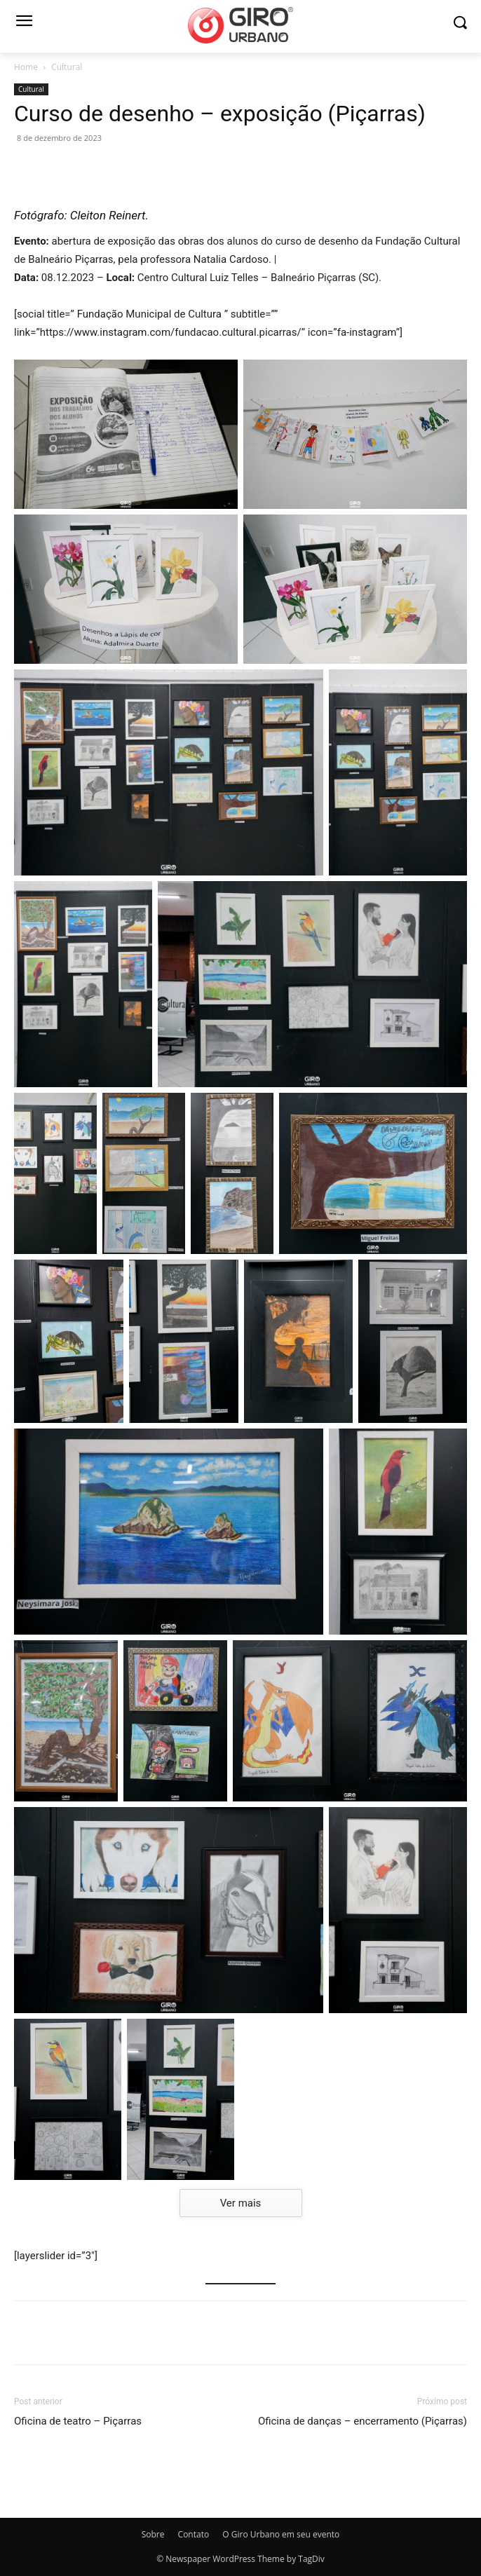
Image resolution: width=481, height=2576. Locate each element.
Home (26, 67)
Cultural (66, 67)
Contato (194, 2534)
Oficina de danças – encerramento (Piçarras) (362, 2421)
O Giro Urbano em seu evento (280, 2534)
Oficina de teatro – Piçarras (78, 2421)
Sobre (153, 2534)
